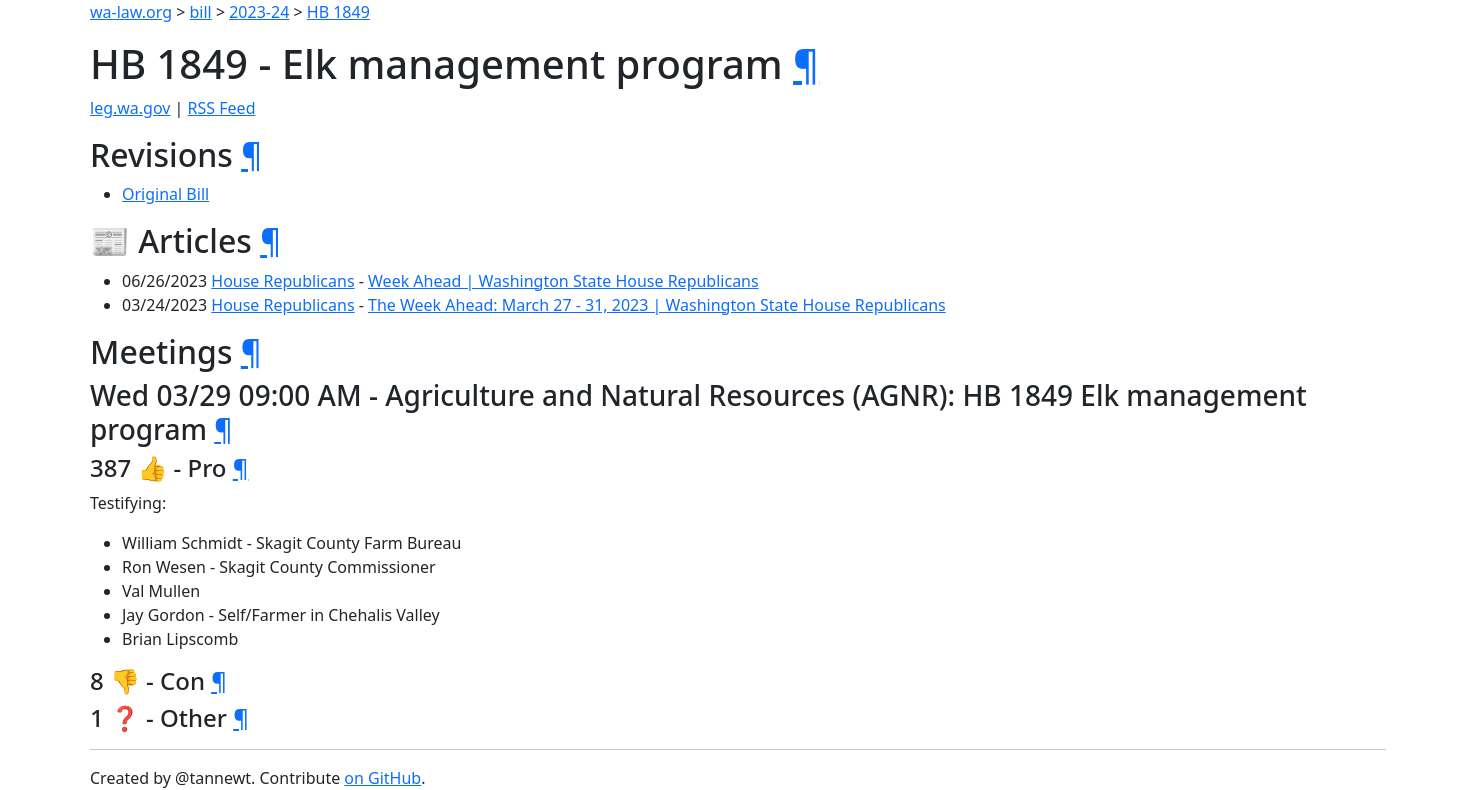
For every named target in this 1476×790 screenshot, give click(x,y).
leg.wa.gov (130, 108)
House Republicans (282, 281)
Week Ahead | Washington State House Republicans (563, 281)
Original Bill (165, 194)
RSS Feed (222, 108)
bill (201, 12)
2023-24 (259, 12)
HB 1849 (338, 12)
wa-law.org (131, 12)
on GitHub (382, 778)
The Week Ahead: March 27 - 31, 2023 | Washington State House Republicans (657, 305)
